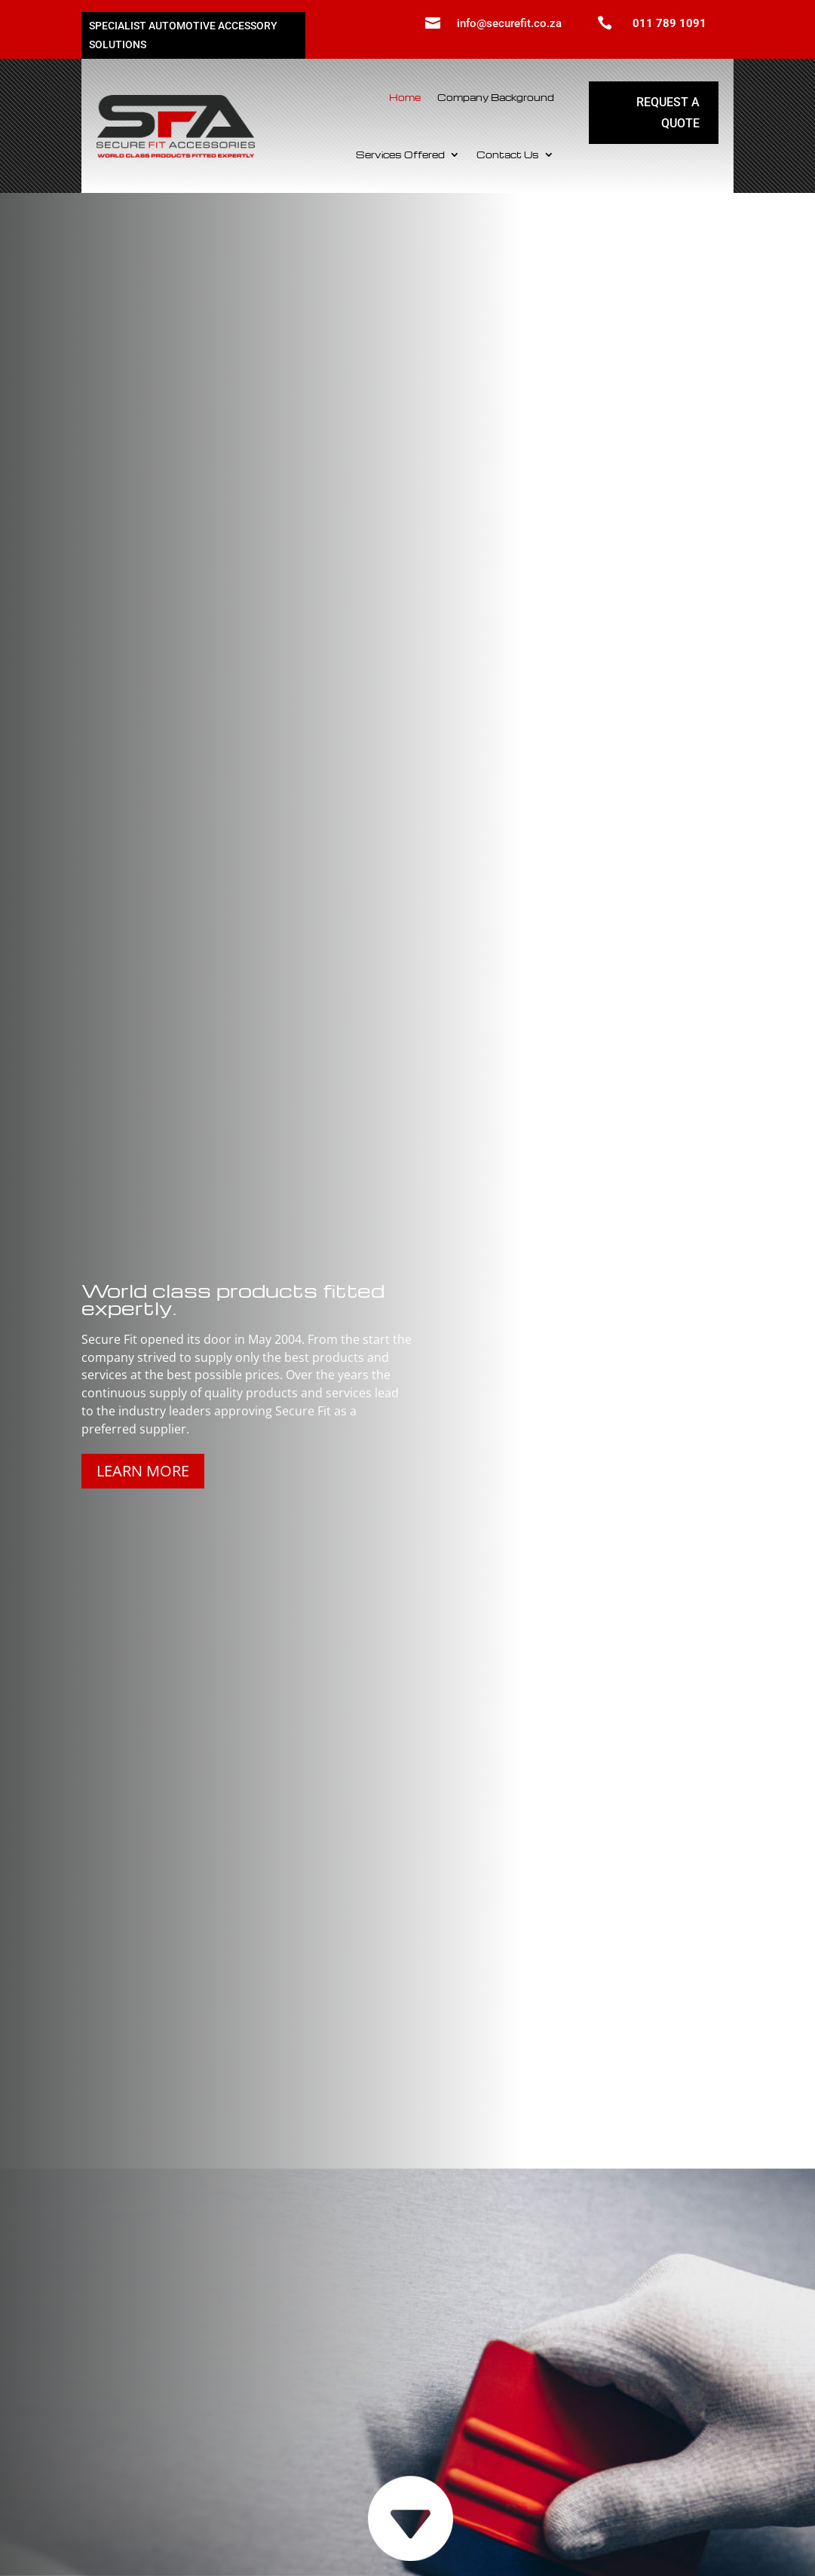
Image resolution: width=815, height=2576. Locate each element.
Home (405, 97)
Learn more (143, 1471)
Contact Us (507, 154)
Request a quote (668, 112)
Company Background (495, 97)
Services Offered (400, 154)
